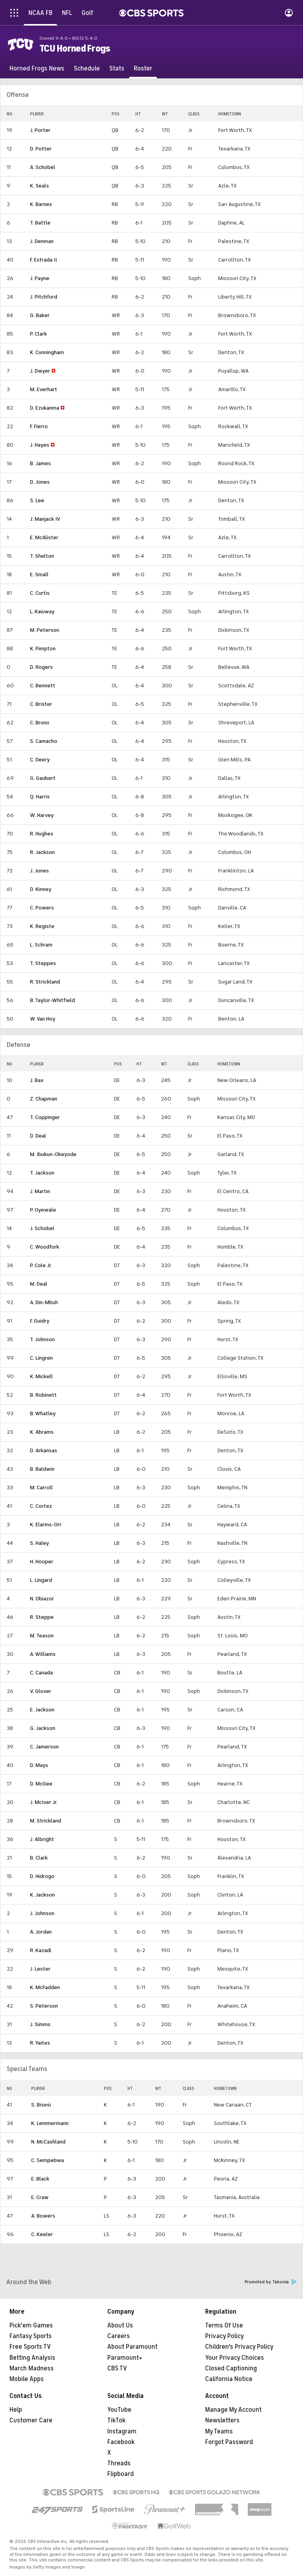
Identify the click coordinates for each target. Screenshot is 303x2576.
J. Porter (40, 130)
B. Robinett (43, 1395)
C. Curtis (40, 593)
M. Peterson (44, 630)
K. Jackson (42, 1894)
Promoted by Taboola (271, 2282)
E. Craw (40, 2197)
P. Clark (38, 333)
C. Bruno (39, 722)
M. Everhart (43, 389)
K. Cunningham (47, 352)
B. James (40, 463)
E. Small (39, 574)
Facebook (121, 2442)
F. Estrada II (43, 259)
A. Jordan (41, 1931)
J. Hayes (39, 445)
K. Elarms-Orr (46, 1524)
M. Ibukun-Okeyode (53, 1154)
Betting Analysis (32, 2358)
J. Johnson (42, 1913)
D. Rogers (41, 667)
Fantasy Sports (30, 2336)
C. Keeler (42, 2234)
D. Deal (38, 1135)
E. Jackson (42, 1709)
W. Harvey (42, 815)
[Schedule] (87, 68)
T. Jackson (42, 1172)
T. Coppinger (45, 1117)
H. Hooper (41, 1561)
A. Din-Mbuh (44, 1302)
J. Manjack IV (45, 519)
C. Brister (41, 704)
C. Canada (41, 1672)
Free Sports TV (30, 2347)
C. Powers (42, 907)
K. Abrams (42, 1432)
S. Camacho (43, 741)
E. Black (40, 2178)
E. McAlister (44, 537)
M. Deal (38, 1284)
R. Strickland (45, 981)
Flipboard (120, 2474)
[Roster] (143, 68)
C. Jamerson (44, 1746)
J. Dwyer (40, 370)
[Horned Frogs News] (37, 68)
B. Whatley (43, 1413)
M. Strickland (45, 1820)
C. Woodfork (44, 1246)
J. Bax (36, 1080)
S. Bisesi (41, 2104)
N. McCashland (48, 2141)
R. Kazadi (40, 1950)
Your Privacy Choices (234, 2358)
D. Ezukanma (44, 408)
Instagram (122, 2431)
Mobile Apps (26, 2379)
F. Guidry (39, 1321)
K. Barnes (41, 204)
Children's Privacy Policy (239, 2347)
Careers (118, 2336)
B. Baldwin (42, 1469)
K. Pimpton (43, 648)
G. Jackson (42, 1728)
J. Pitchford (43, 296)
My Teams (219, 2431)
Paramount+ (124, 2358)
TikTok (116, 2420)
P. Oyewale (43, 1209)
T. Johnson (42, 1339)
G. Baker (40, 315)
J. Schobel (42, 1228)
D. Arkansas (43, 1450)
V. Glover (40, 1691)
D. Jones (40, 482)
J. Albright (42, 1839)
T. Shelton (42, 556)
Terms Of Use (224, 2325)
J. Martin (40, 1191)
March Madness (31, 2368)
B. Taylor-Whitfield (52, 1000)
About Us (120, 2325)
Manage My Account (233, 2410)
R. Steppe (42, 1617)
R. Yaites (40, 2043)
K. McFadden (45, 1987)
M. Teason (42, 1635)
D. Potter (41, 148)
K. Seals (39, 185)
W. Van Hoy (42, 1018)
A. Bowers (43, 2215)
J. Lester (40, 1968)
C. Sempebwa (47, 2160)
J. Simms (40, 2024)
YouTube (119, 2410)
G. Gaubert (43, 778)
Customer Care (30, 2420)
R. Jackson (42, 852)
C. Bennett (42, 685)
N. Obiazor (42, 1598)
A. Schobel (42, 167)
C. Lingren (41, 1358)
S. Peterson (44, 2006)
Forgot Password (229, 2442)
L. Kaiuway (42, 611)
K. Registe (42, 926)
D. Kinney (40, 889)
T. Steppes (43, 963)
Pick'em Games (31, 2325)
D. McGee (41, 1783)
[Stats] (117, 68)
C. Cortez (41, 1506)
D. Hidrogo (42, 1876)
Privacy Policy (224, 2336)
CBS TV (117, 2368)
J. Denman (42, 241)
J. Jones (39, 870)
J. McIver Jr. (44, 1802)
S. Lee (37, 500)
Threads (119, 2463)
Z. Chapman (43, 1098)
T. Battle (40, 222)
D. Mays (39, 1765)
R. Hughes (41, 833)
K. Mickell (41, 1376)
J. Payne (39, 278)
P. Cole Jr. (41, 1265)
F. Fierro (39, 426)
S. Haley (39, 1543)
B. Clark (39, 1857)
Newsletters (222, 2420)
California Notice (228, 2379)
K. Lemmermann (50, 2123)
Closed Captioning (231, 2368)
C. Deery (40, 759)
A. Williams (43, 1654)
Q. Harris (40, 796)
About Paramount (132, 2347)
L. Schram (41, 944)
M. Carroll (41, 1487)
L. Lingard (41, 1580)
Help (15, 2410)
